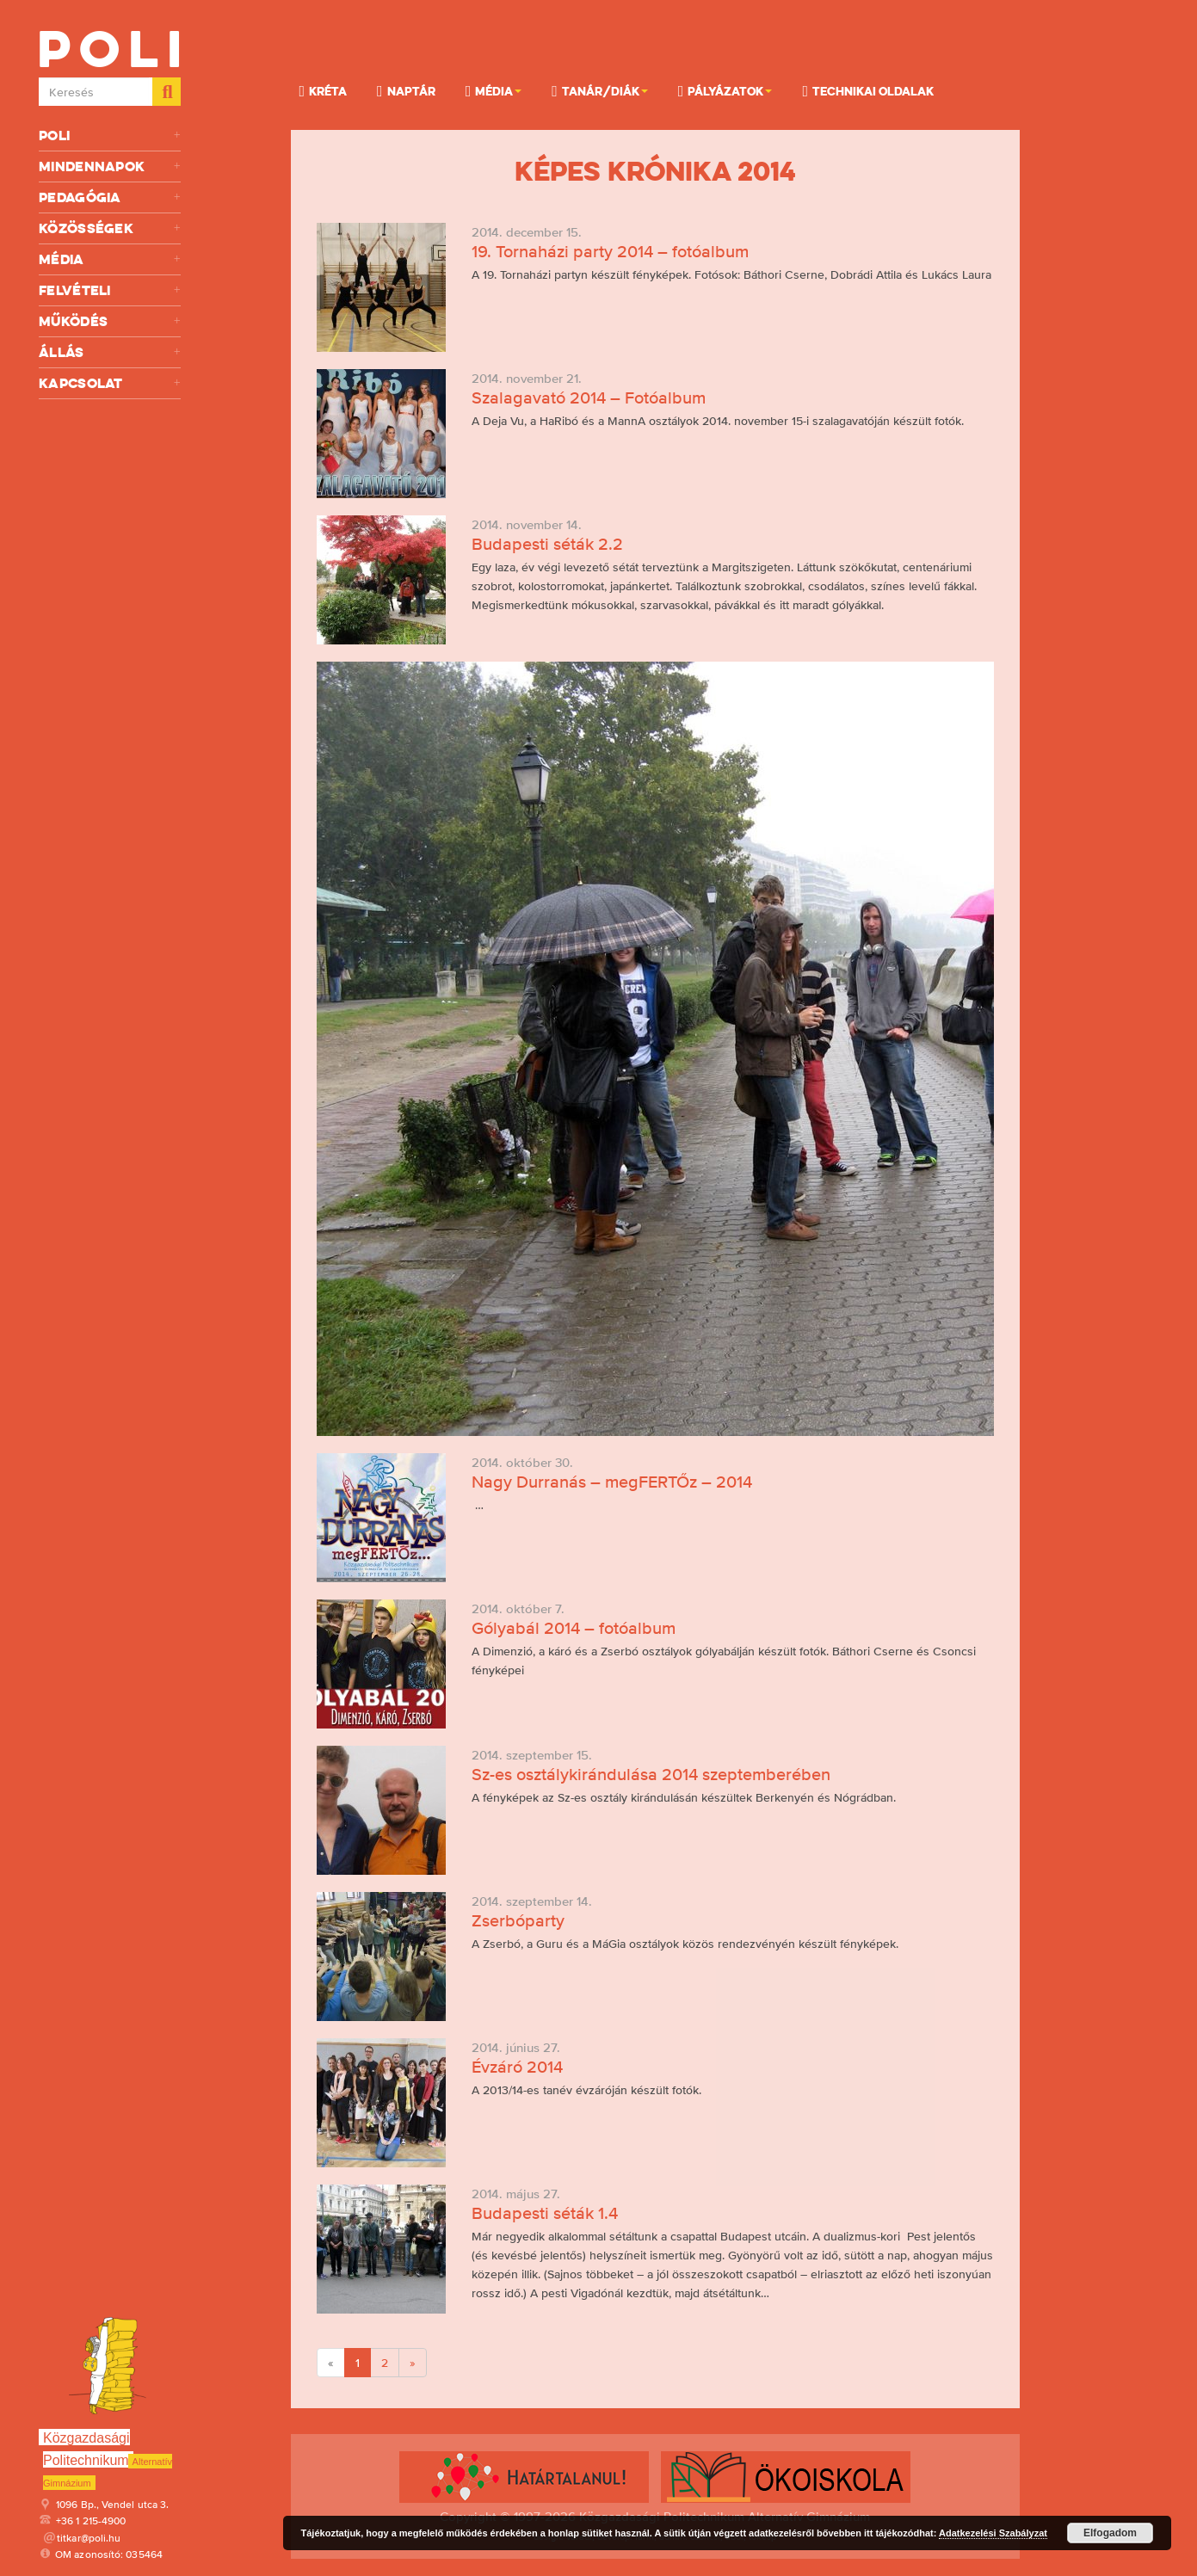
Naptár (406, 90)
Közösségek (110, 228)
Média (110, 259)
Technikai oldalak (868, 90)
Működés (110, 321)
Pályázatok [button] (725, 90)
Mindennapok (110, 166)
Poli (110, 135)
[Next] (412, 2362)
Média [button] (494, 90)
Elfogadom (1110, 2533)
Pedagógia (110, 197)
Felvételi (110, 290)
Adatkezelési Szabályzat (993, 2533)
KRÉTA (323, 90)
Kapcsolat (110, 383)
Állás (110, 352)
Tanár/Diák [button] (600, 90)
